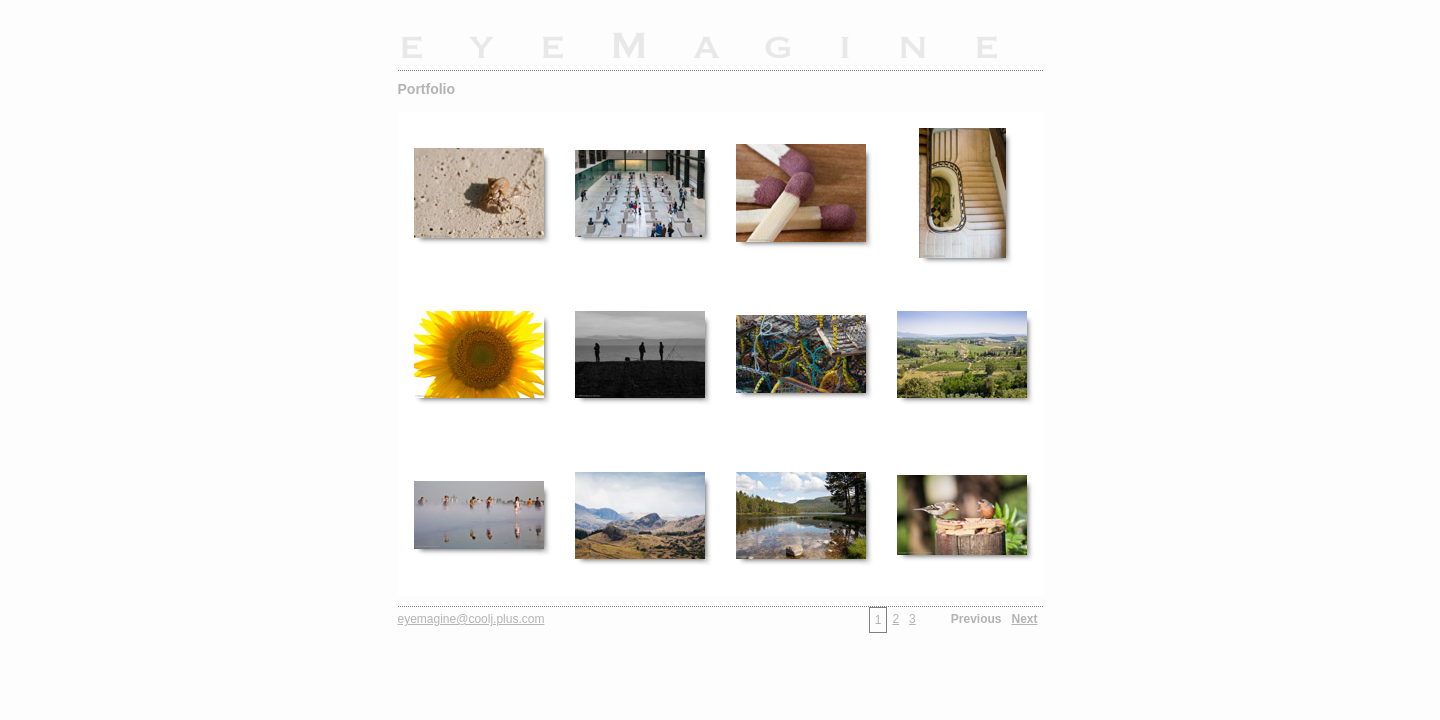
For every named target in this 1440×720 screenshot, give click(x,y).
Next (1024, 619)
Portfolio (427, 89)
